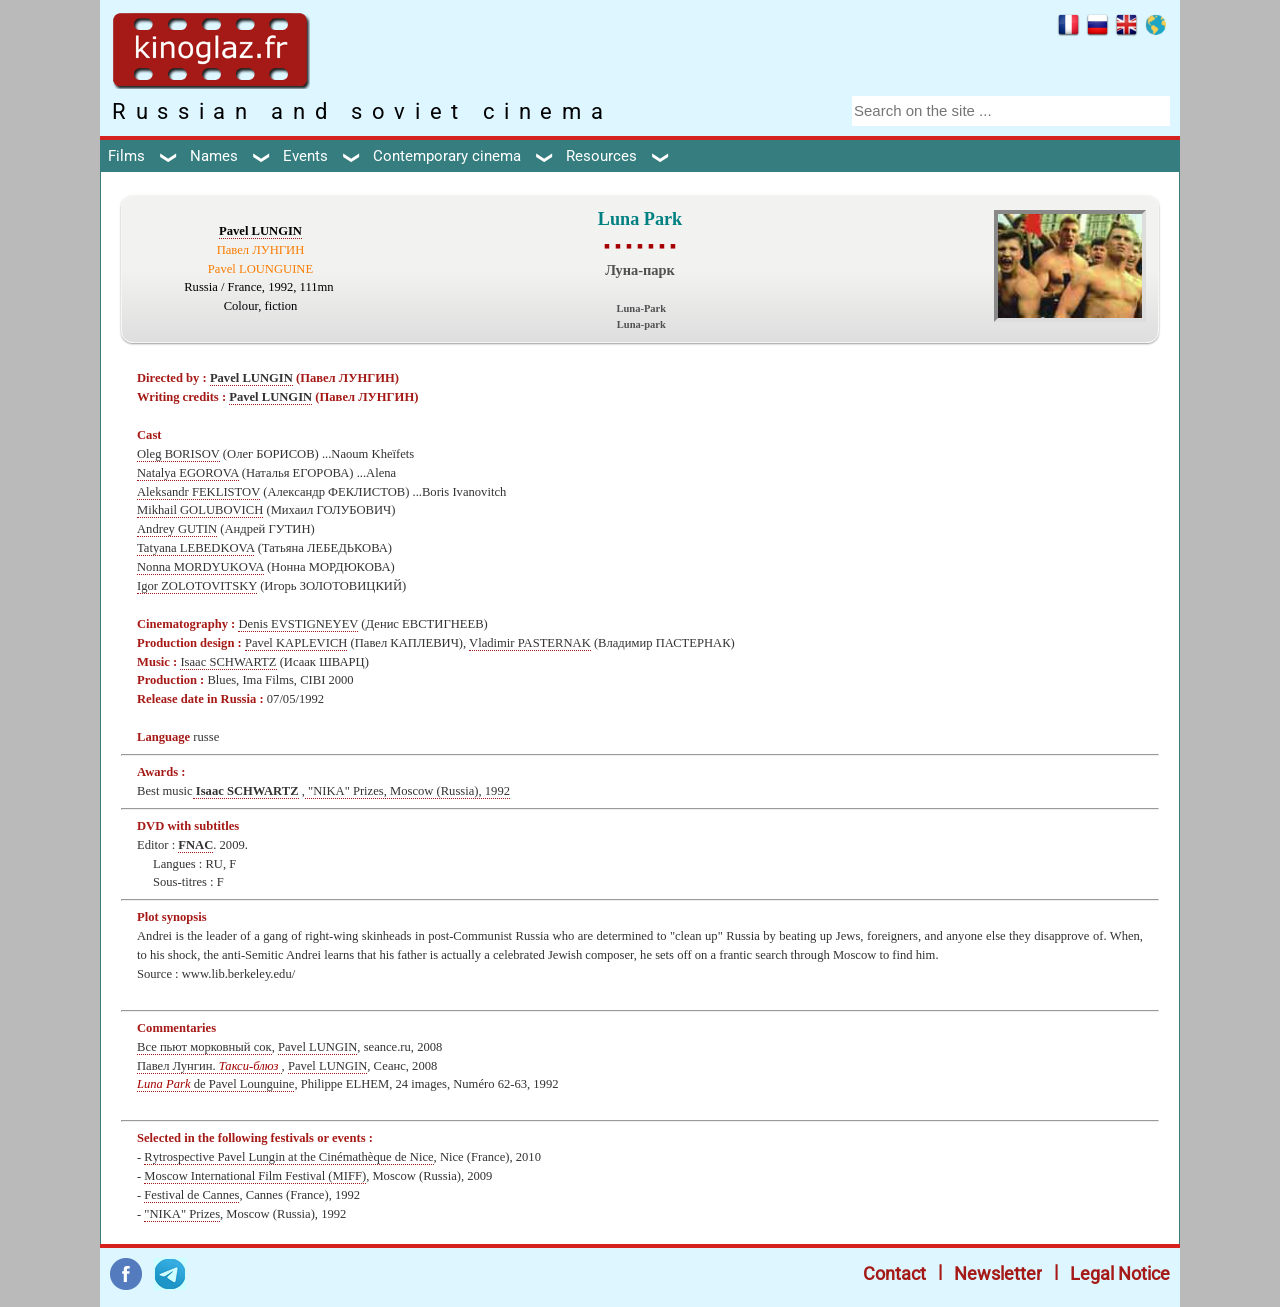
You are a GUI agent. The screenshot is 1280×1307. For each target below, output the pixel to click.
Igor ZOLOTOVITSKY (197, 586)
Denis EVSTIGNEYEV (298, 624)
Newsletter (998, 1273)
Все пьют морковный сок (204, 1047)
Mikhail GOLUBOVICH (200, 510)
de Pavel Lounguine (215, 1084)
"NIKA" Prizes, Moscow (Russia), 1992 (407, 791)
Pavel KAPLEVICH (296, 643)
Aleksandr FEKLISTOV (198, 492)
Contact (894, 1273)
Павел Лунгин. (209, 1066)
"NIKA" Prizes (182, 1214)
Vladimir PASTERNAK (530, 643)
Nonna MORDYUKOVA (200, 567)
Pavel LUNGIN (260, 231)
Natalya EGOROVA (188, 473)
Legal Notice (1120, 1273)
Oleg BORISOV (178, 454)
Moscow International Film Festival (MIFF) (255, 1176)
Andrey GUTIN (177, 529)
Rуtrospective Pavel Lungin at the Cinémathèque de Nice (288, 1157)
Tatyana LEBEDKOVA (195, 548)
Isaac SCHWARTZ (228, 662)
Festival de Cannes (191, 1195)
